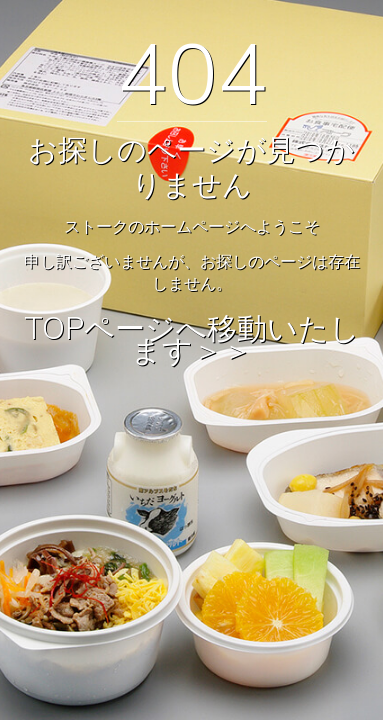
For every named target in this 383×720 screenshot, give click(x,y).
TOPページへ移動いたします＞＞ (192, 339)
